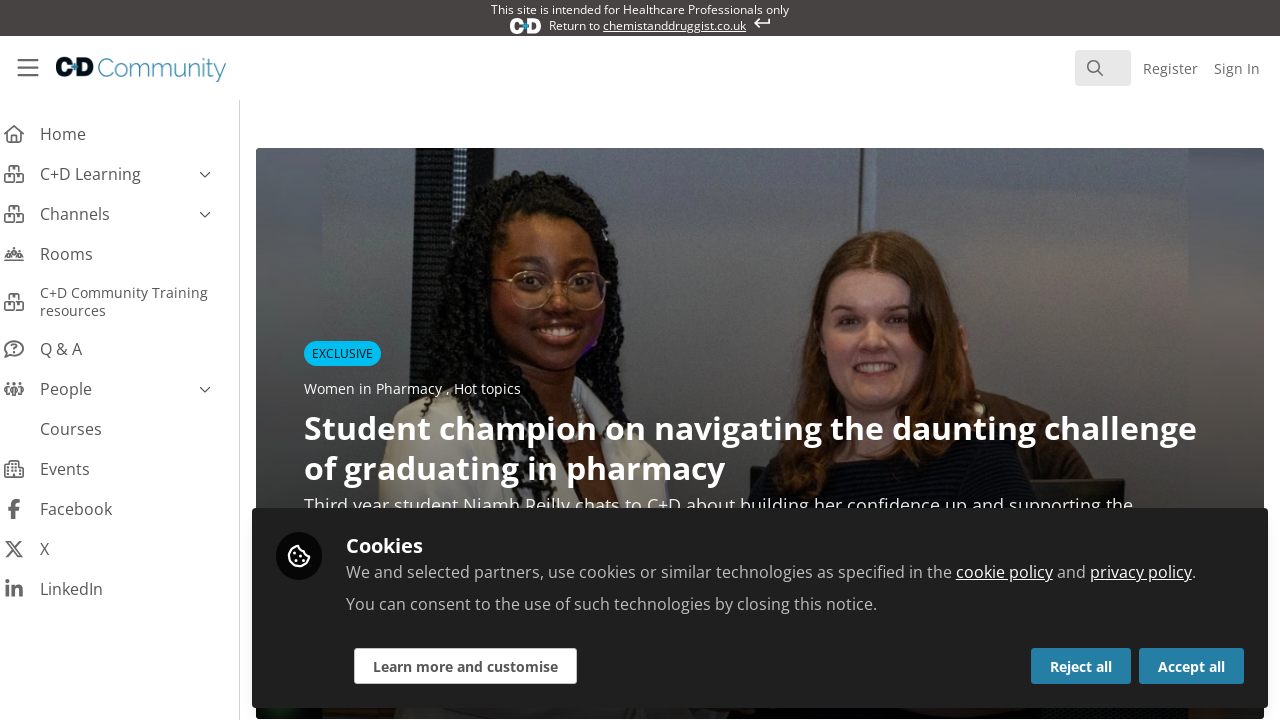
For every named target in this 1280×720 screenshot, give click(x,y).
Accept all (1191, 666)
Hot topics (503, 388)
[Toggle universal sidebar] (28, 68)
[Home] (126, 68)
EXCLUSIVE (358, 353)
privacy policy (1157, 572)
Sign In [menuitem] (1237, 68)
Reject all (1081, 666)
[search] (1103, 68)
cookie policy (1020, 572)
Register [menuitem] (1170, 68)
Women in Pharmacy (391, 388)
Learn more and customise (481, 666)
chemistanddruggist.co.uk (674, 25)
